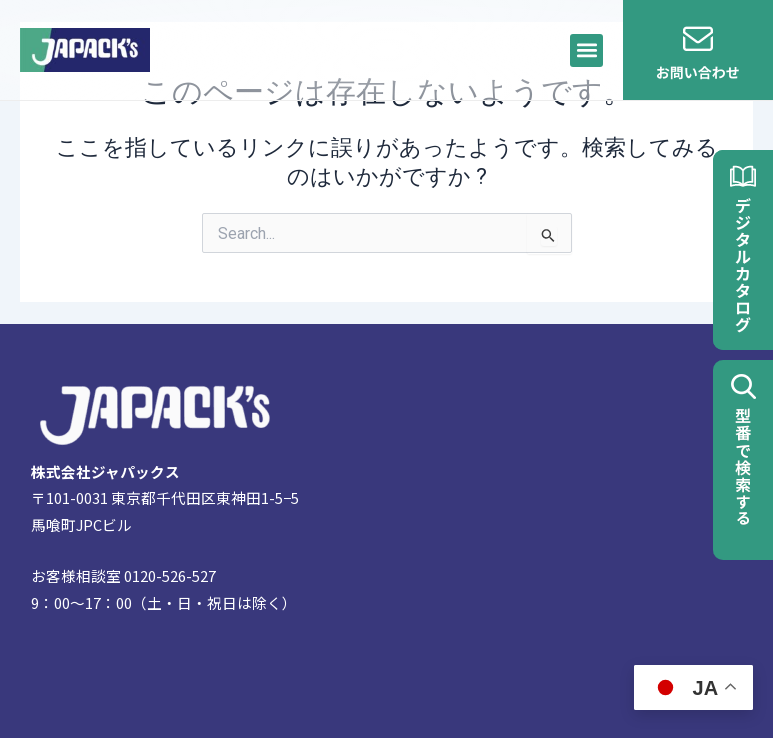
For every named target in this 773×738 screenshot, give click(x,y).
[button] (586, 50)
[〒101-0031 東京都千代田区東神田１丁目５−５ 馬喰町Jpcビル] (545, 531)
